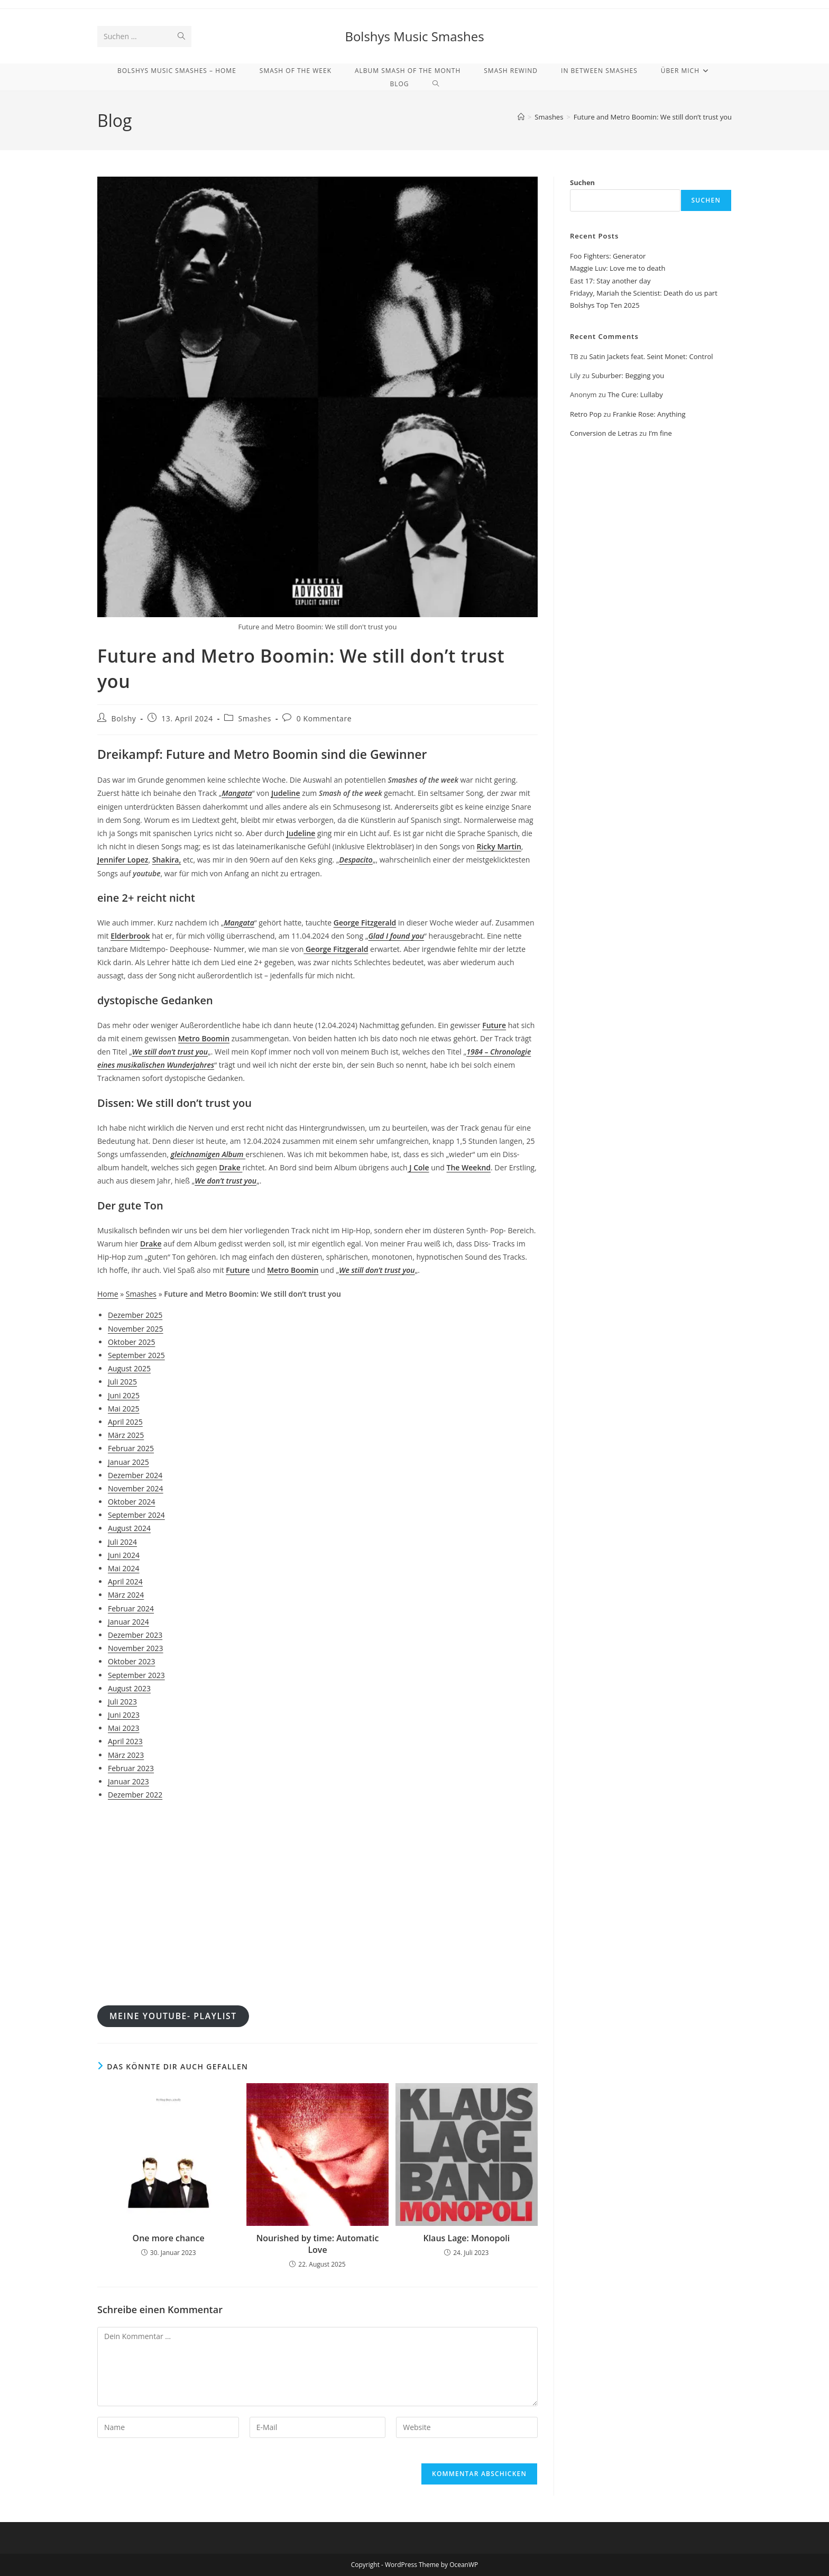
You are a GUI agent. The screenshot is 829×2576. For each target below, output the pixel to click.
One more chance (169, 2238)
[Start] (521, 117)
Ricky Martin (498, 846)
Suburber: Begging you (628, 375)
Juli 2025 (122, 1382)
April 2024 (125, 1581)
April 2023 (125, 1741)
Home (107, 1294)
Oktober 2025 (131, 1342)
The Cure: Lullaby (634, 394)
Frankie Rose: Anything (649, 414)
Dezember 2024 (135, 1475)
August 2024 (129, 1528)
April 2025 (125, 1422)
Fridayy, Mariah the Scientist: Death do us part (643, 293)
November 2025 (135, 1329)
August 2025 (129, 1368)
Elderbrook (130, 936)
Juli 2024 (122, 1542)
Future (494, 1025)
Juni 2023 (124, 1715)
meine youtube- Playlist (173, 2016)
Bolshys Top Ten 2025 (605, 305)
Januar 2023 (128, 1781)
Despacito (356, 860)
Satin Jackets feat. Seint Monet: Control (651, 356)
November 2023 (135, 1648)
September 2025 (136, 1355)
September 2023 (136, 1675)
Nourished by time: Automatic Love (317, 2244)
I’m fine (660, 433)
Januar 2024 (128, 1622)
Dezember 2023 (135, 1635)
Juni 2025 (124, 1395)
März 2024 (126, 1595)
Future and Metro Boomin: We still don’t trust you (653, 117)
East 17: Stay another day (610, 281)
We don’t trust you (225, 1181)
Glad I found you (397, 936)
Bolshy (124, 718)
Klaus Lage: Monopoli (466, 2238)
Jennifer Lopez (122, 860)
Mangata (237, 793)
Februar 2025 (131, 1448)
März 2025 (126, 1435)
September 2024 (136, 1515)
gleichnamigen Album (208, 1154)
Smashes (254, 718)
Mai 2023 (124, 1728)
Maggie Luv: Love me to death (617, 268)
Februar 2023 (131, 1768)
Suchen (582, 182)
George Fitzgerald (365, 923)
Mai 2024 (124, 1568)
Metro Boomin (203, 1038)
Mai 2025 (124, 1409)
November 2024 (135, 1488)
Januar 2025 (128, 1462)
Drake (230, 1167)
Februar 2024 (131, 1608)
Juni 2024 (124, 1555)
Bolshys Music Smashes (414, 36)
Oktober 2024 (131, 1502)
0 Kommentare (324, 718)
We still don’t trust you (170, 1052)
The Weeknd (469, 1167)
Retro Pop (586, 414)
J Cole (418, 1167)
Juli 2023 (122, 1702)
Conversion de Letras (604, 433)
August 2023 (129, 1688)
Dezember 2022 (135, 1795)
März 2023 (126, 1755)
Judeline (285, 793)
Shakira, (166, 860)
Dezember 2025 (135, 1315)
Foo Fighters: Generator (608, 256)
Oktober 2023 (131, 1661)
